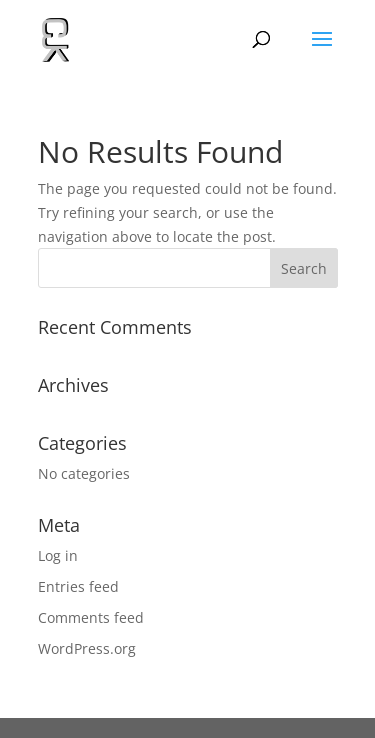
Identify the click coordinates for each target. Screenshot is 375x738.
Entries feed (78, 586)
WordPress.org (87, 648)
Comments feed (91, 617)
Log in (58, 555)
